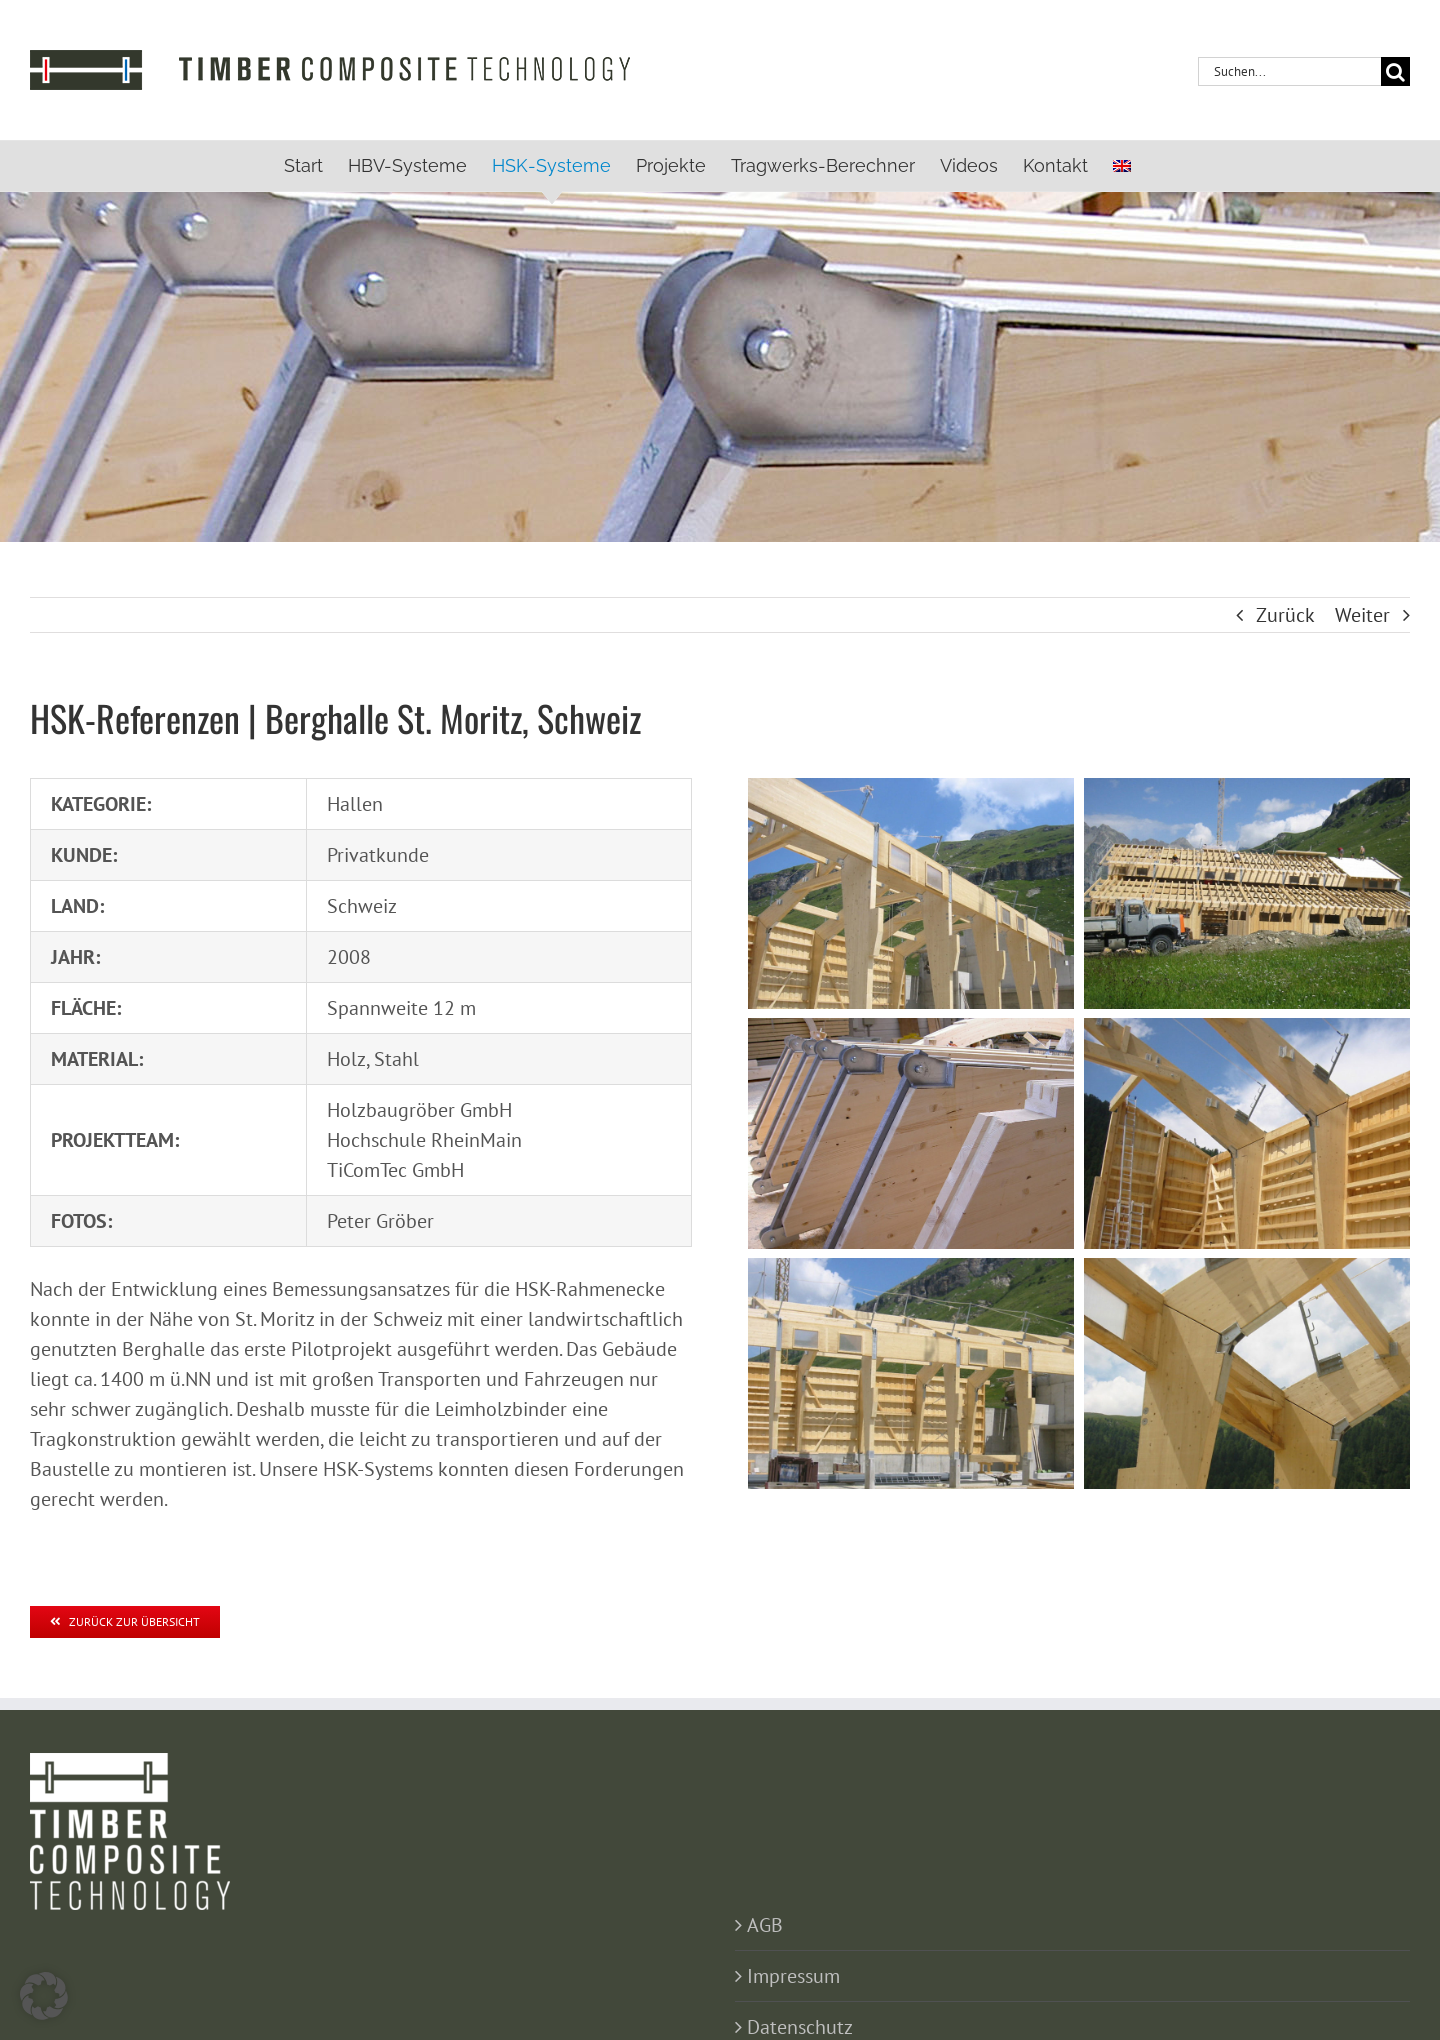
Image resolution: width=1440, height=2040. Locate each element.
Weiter (1362, 615)
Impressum (793, 1976)
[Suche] (1395, 71)
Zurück (1285, 615)
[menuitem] (1122, 166)
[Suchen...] (1289, 71)
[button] (44, 1996)
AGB (765, 1925)
